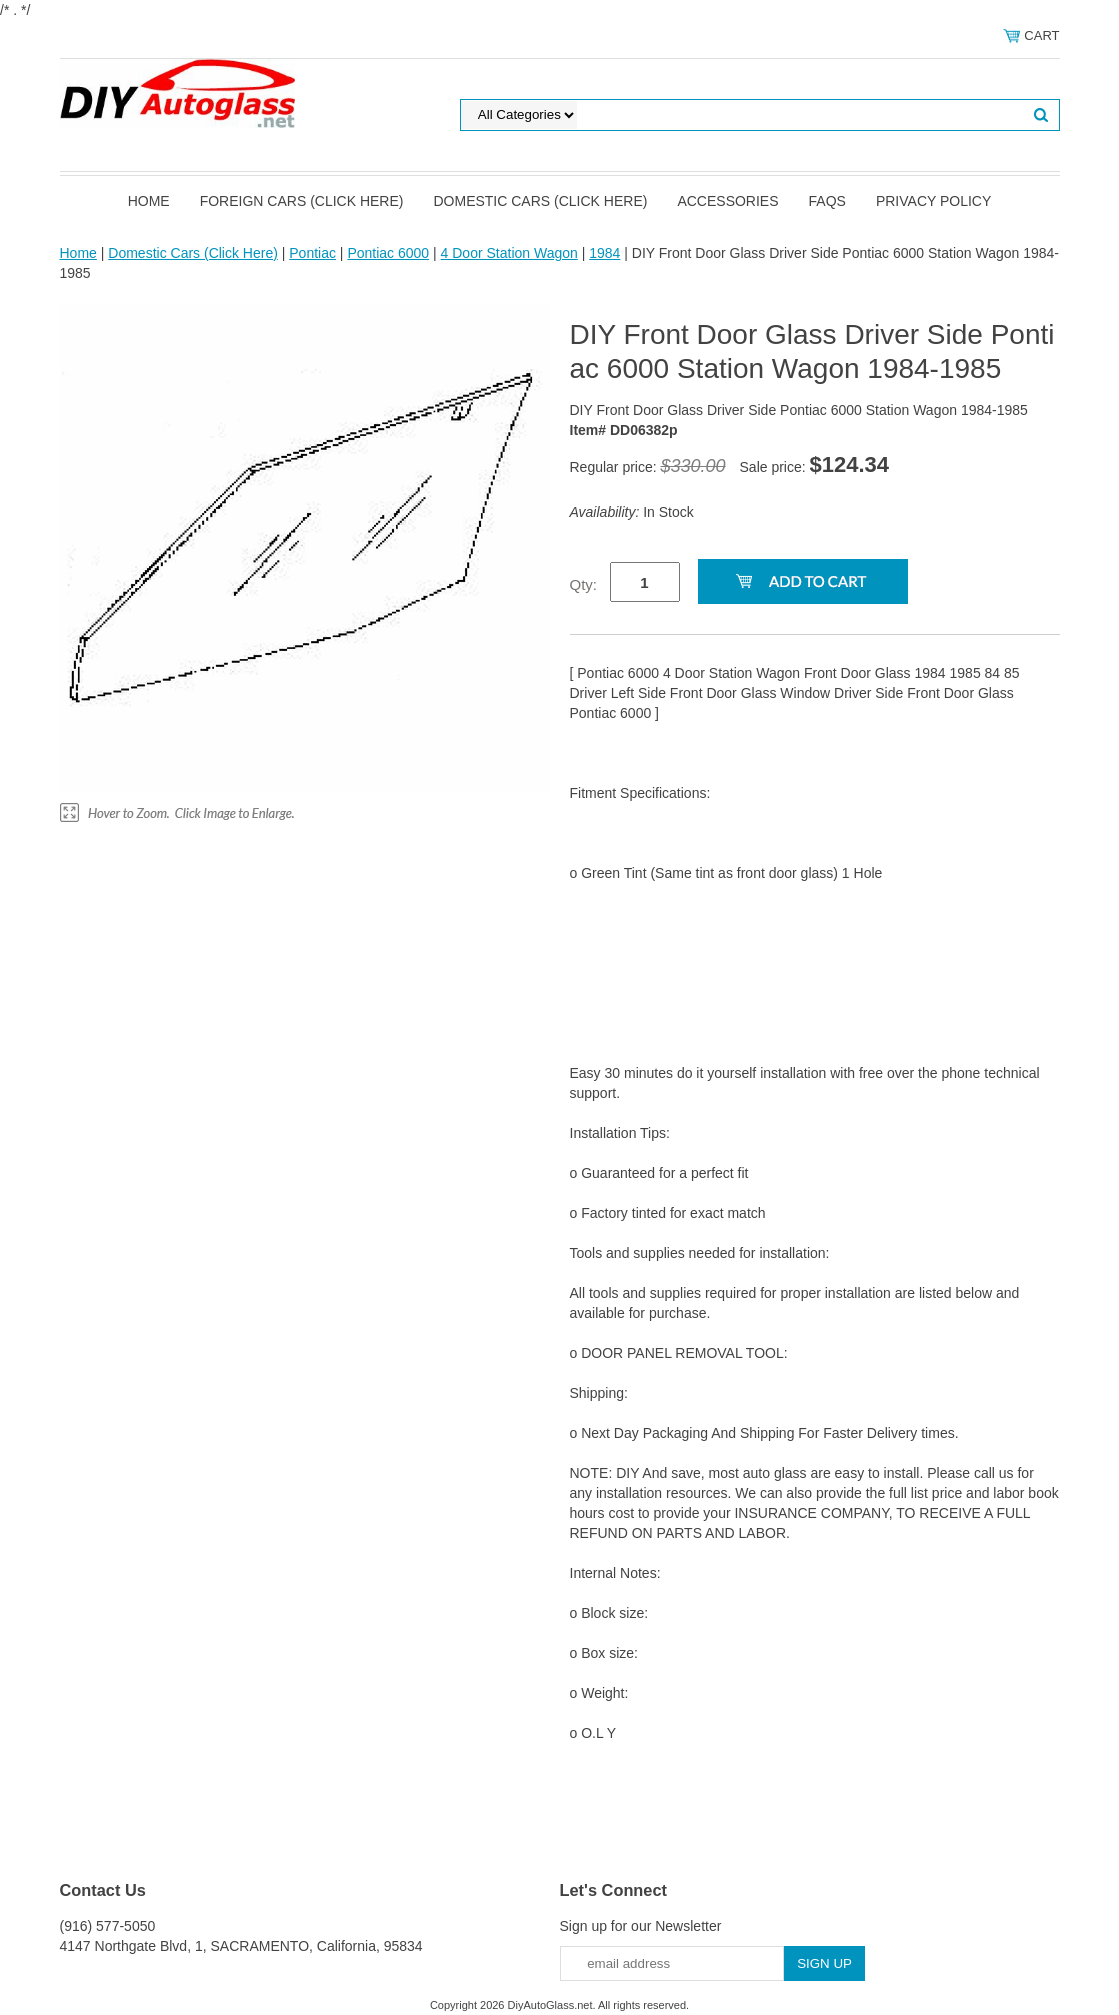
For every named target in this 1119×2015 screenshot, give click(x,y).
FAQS (827, 201)
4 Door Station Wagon (509, 253)
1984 (604, 253)
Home (149, 201)
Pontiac (312, 253)
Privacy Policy (933, 201)
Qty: (584, 584)
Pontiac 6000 (388, 253)
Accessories (727, 201)
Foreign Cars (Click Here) (302, 201)
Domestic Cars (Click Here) (540, 201)
